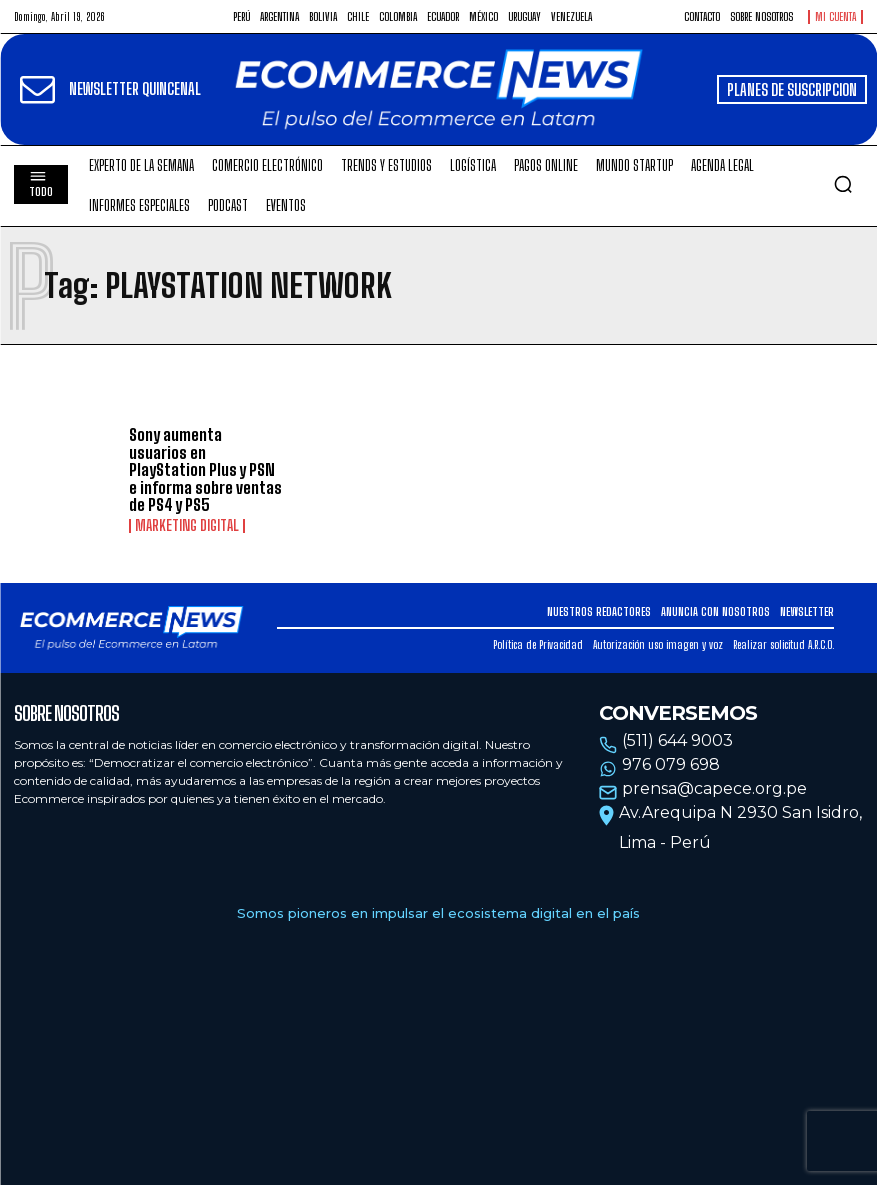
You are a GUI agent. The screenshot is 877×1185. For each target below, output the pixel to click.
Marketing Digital (187, 526)
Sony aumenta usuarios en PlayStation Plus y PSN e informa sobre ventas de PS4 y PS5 (205, 469)
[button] (843, 184)
